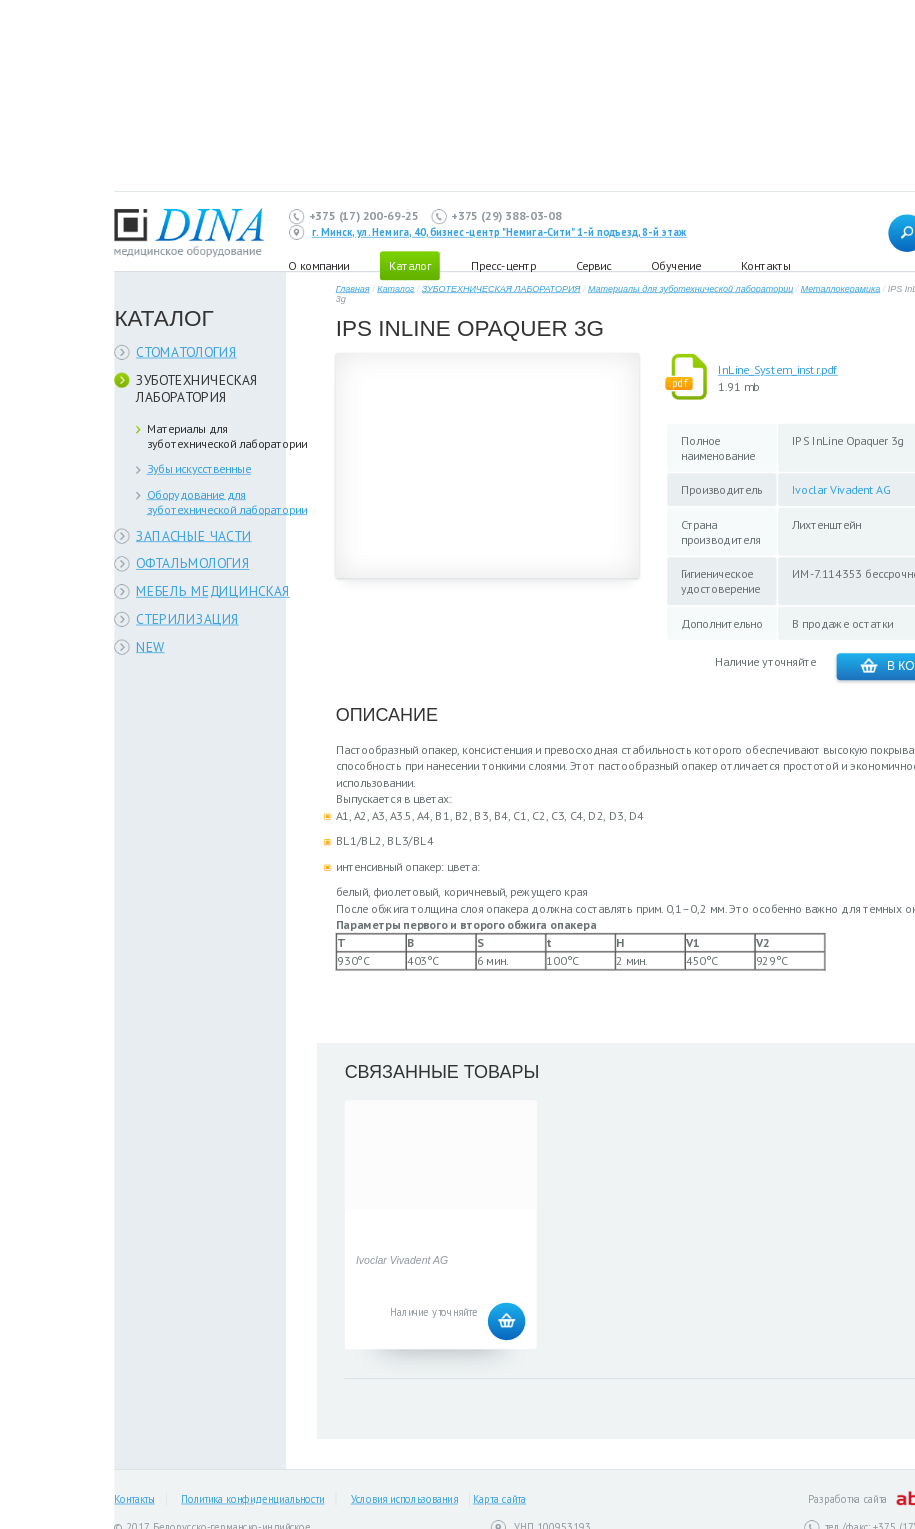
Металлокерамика (841, 288)
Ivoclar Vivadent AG (841, 489)
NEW (150, 646)
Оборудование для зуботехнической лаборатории (227, 502)
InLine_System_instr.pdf (778, 369)
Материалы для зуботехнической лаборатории (227, 436)
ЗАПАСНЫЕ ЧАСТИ (194, 535)
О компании (318, 265)
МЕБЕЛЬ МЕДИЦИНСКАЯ (213, 591)
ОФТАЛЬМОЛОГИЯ (192, 563)
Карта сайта (499, 1499)
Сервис (593, 265)
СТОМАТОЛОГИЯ (186, 351)
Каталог (395, 288)
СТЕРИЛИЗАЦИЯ (187, 618)
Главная (353, 288)
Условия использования (404, 1499)
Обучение (676, 265)
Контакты (766, 265)
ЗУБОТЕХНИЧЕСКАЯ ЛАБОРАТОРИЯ (197, 388)
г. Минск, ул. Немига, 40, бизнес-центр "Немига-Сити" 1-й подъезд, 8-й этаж (499, 233)
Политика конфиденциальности (252, 1499)
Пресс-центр (503, 265)
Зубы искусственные (199, 468)
